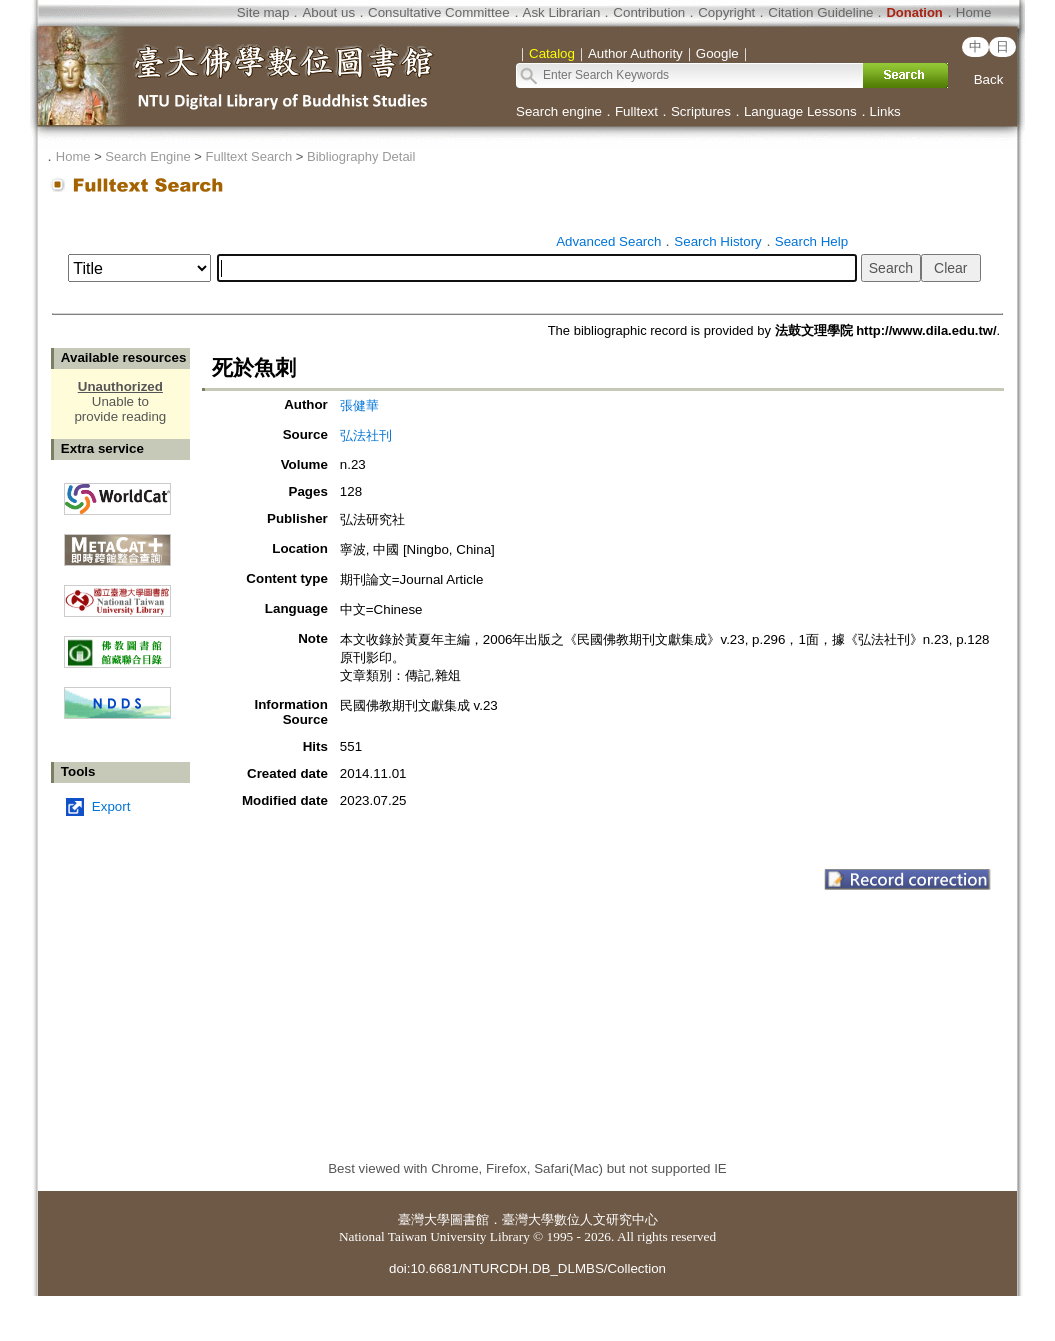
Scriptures (701, 111)
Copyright (726, 12)
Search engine (559, 111)
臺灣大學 (424, 1219)
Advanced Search (608, 241)
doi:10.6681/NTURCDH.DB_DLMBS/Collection (527, 1268)
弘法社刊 (366, 435)
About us (328, 12)
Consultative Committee (438, 12)
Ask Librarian (562, 12)
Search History (717, 241)
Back (989, 79)
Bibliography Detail (361, 156)
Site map (263, 12)
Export (111, 806)
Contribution (649, 12)
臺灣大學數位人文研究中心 (580, 1219)
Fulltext (636, 111)
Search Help (811, 241)
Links (885, 111)
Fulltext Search (248, 156)
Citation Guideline (820, 12)
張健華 (359, 405)
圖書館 (469, 1219)
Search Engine (147, 156)
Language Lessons (800, 111)
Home (974, 12)
